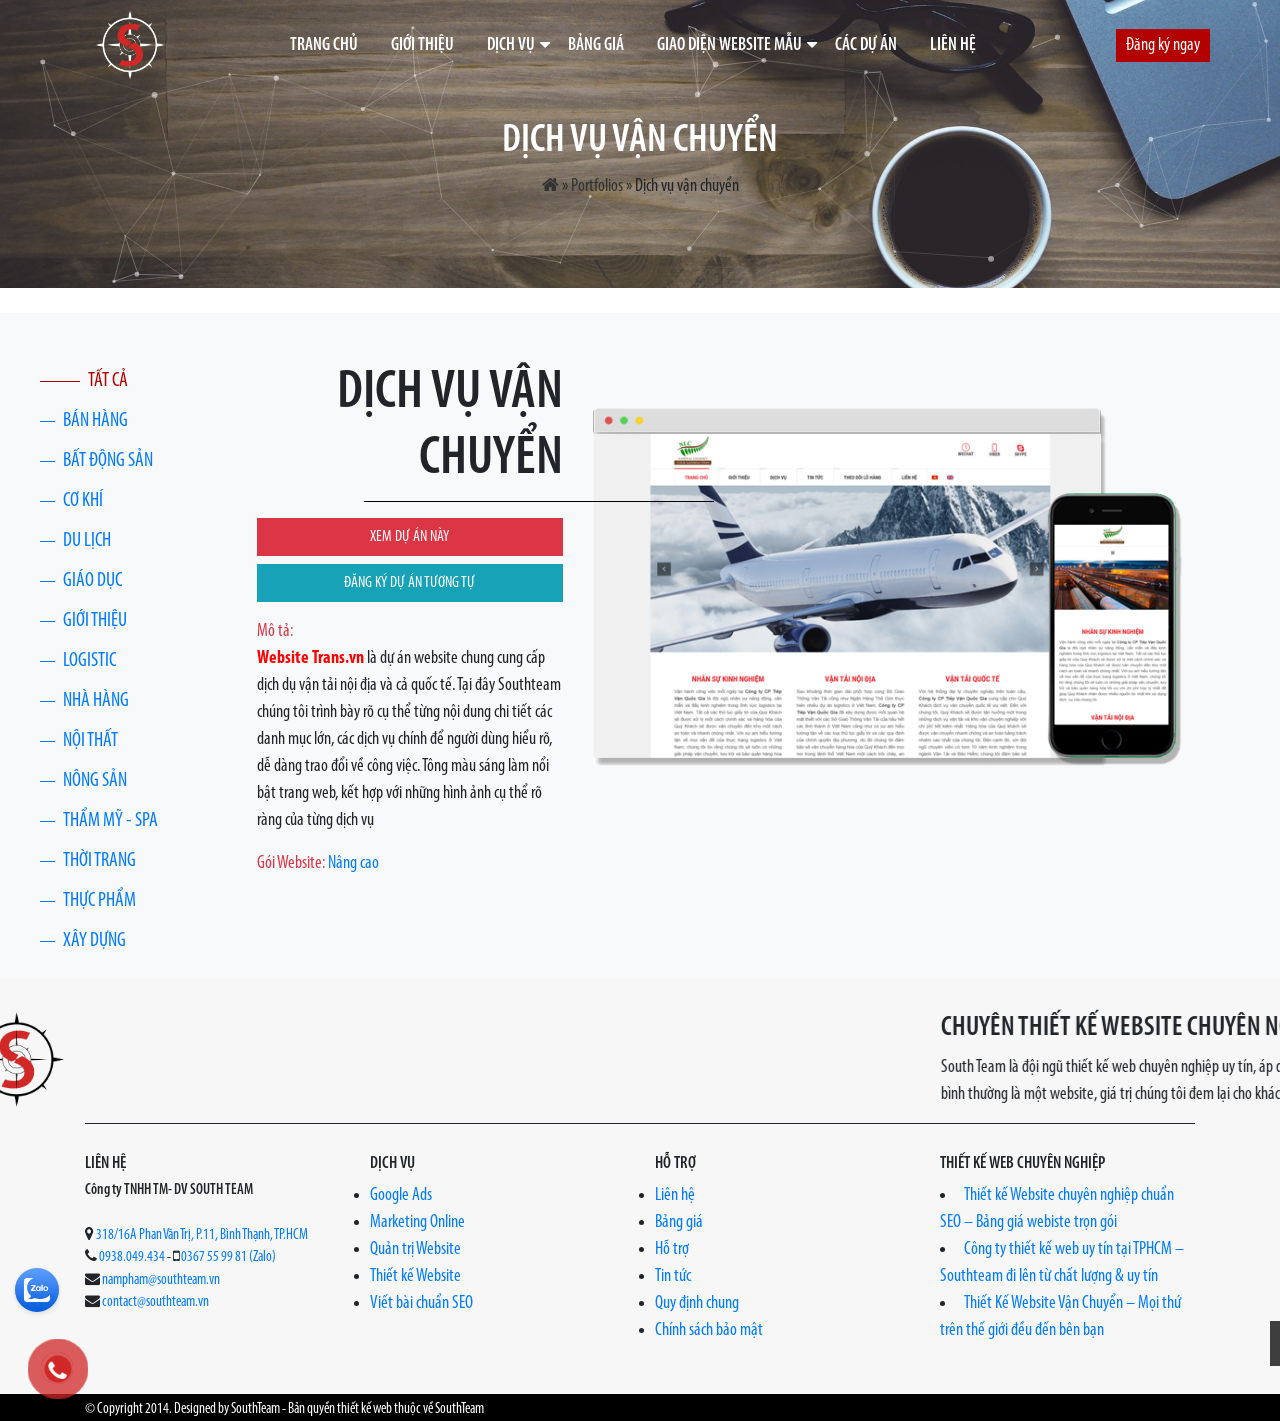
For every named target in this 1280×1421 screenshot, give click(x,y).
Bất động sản (108, 461)
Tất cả (108, 381)
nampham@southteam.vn (161, 1280)
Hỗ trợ (672, 1249)
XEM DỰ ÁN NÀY (409, 537)
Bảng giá (596, 45)
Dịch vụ (511, 45)
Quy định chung (697, 1303)
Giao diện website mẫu (729, 45)
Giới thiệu (422, 45)
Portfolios (597, 186)
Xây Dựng (94, 941)
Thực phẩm (99, 901)
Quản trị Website (415, 1249)
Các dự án (866, 45)
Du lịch (87, 541)
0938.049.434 (132, 1257)
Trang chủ (324, 45)
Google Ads (401, 1195)
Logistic (89, 661)
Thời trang (99, 861)
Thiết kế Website (415, 1276)
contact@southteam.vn (155, 1302)
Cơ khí (83, 501)
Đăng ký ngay (1163, 45)
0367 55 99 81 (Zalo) (228, 1257)
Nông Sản (95, 781)
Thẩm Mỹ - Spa (110, 821)
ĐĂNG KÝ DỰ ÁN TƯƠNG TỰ (409, 583)
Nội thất (90, 741)
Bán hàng (95, 421)
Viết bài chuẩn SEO (421, 1303)
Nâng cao (353, 863)
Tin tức (673, 1276)
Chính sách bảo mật (709, 1330)
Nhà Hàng (96, 701)
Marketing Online (417, 1222)
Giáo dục (92, 581)
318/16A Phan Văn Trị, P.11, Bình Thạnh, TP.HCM (202, 1235)
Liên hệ (953, 45)
